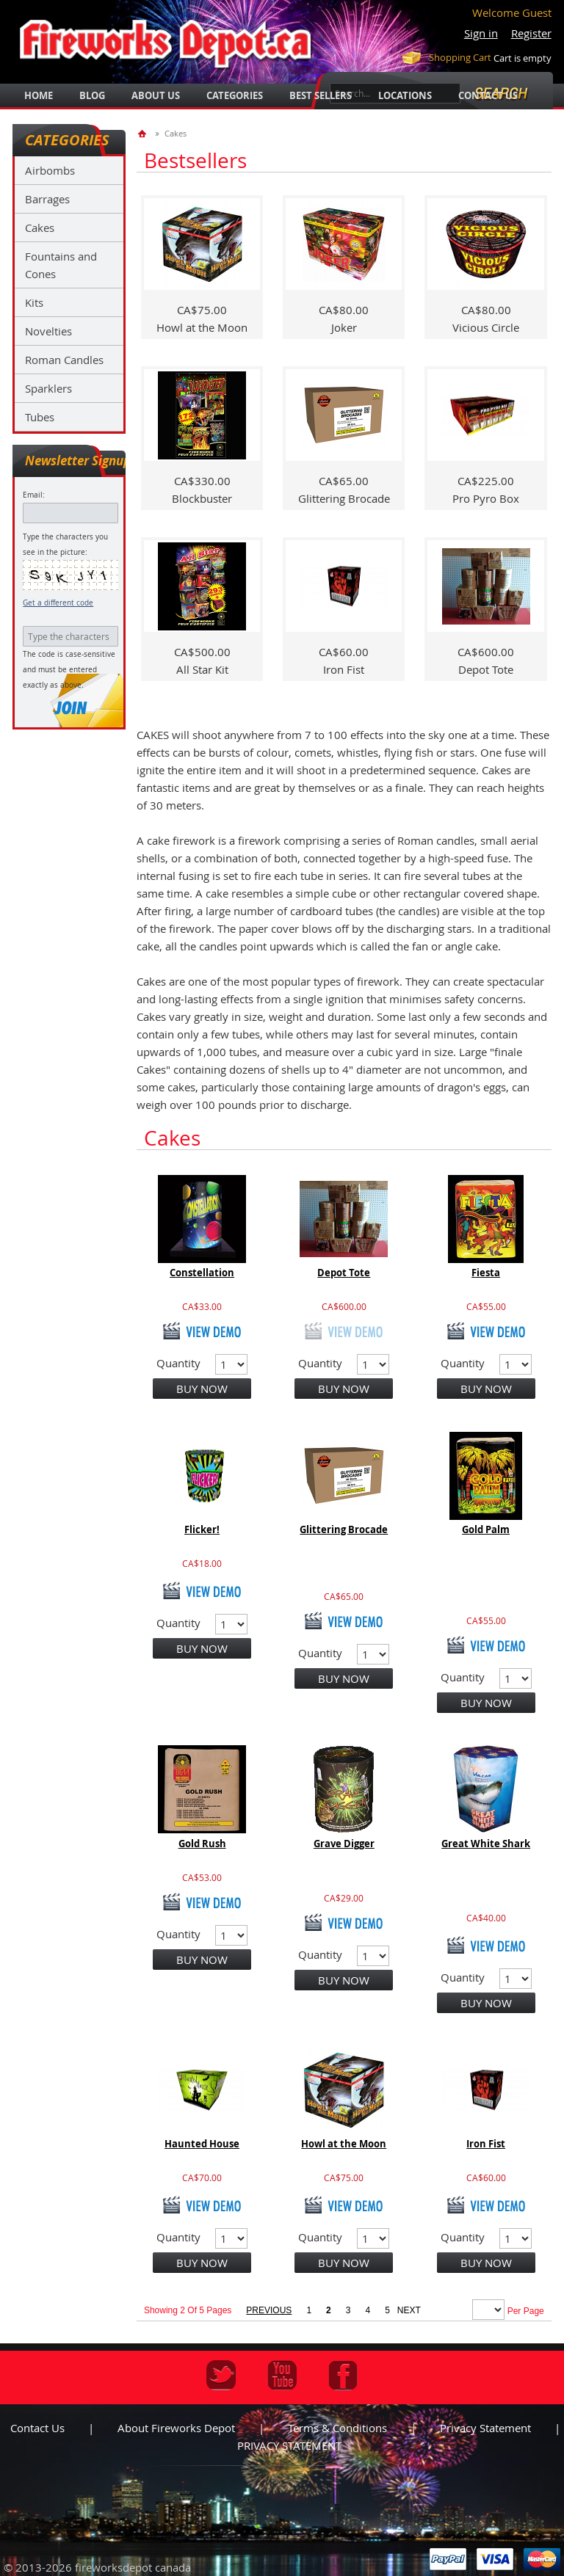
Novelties (48, 331)
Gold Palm (486, 1529)
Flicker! (202, 1529)
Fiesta (485, 1272)
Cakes (39, 227)
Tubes (39, 417)
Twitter (221, 2375)
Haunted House (201, 2143)
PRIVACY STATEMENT (289, 2445)
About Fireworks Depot (176, 2427)
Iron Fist (485, 2143)
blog (92, 95)
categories (234, 95)
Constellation (202, 1272)
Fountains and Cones (61, 265)
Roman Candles (64, 359)
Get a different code (58, 603)
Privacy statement (485, 2427)
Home (38, 95)
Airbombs (50, 170)
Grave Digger (344, 1843)
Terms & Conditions (337, 2427)
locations (405, 95)
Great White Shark (485, 1843)
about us (155, 95)
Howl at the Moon (343, 2143)
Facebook (343, 2375)
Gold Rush (202, 1843)
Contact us (37, 2427)
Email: (34, 495)
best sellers (320, 95)
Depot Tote (343, 1272)
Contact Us (488, 95)
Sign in (481, 33)
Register (531, 33)
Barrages (47, 199)
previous (269, 2310)
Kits (34, 302)
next (409, 2310)
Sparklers (48, 388)
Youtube (282, 2375)
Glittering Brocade (344, 1529)
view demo (202, 1330)
